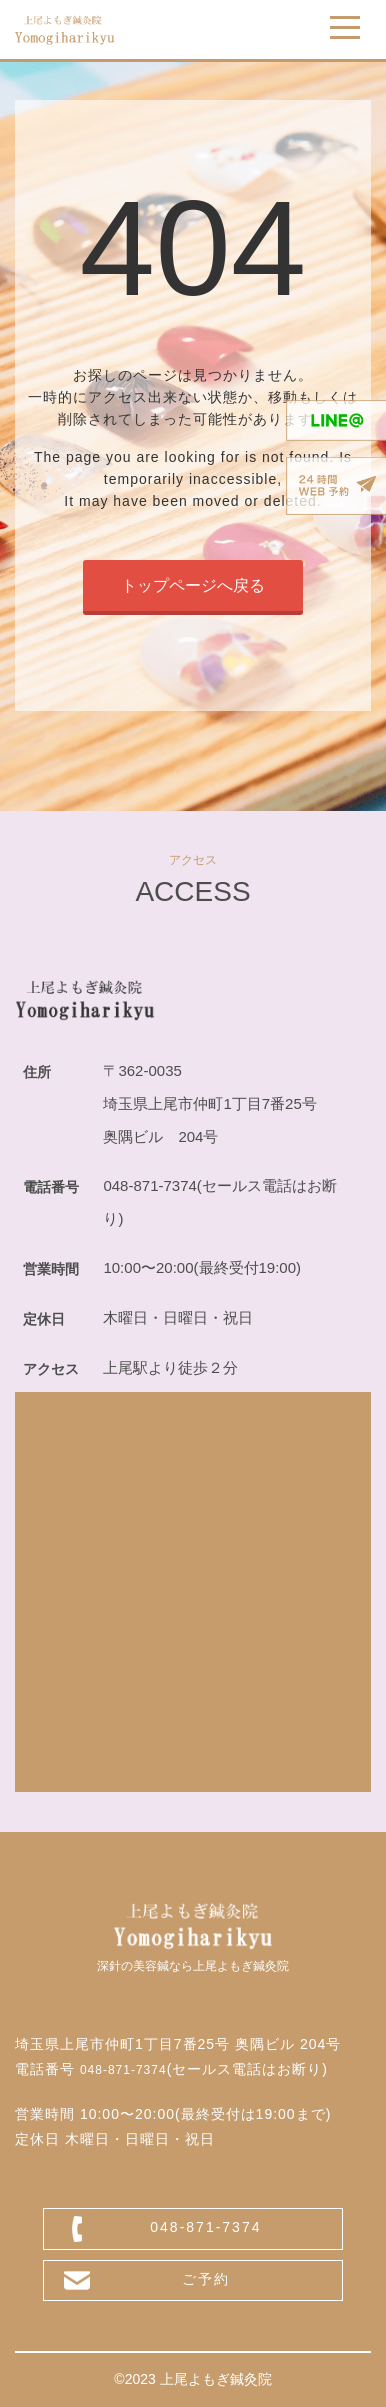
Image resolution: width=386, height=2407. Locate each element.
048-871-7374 (123, 2070)
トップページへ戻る (193, 585)
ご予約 (206, 2279)
